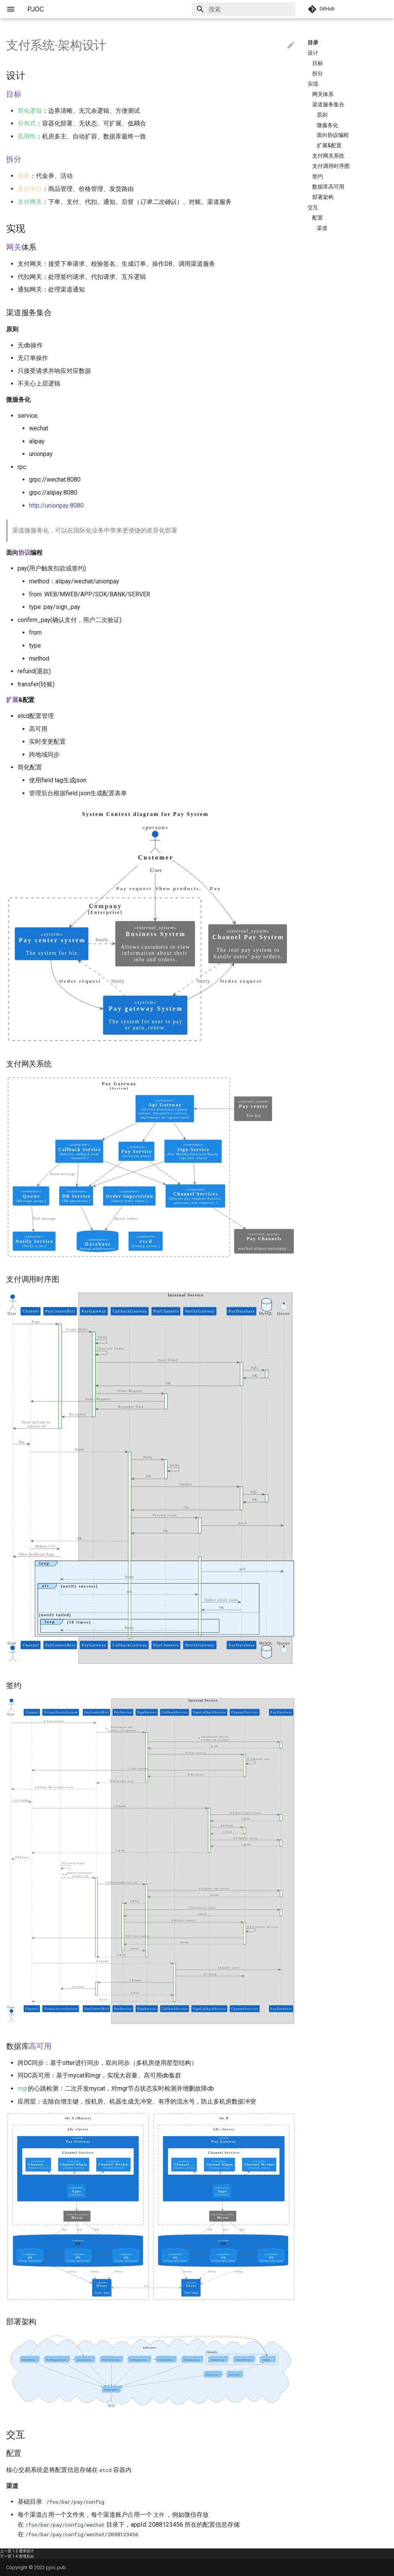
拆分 (317, 73)
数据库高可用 (328, 187)
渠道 (322, 228)
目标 (317, 63)
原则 (322, 115)
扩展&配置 (329, 145)
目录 (313, 42)
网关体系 (323, 94)
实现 (313, 84)
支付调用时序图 (331, 166)
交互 (313, 207)
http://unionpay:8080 (56, 505)
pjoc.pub (56, 2567)
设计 (313, 53)
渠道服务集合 (328, 104)
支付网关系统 (328, 156)
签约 (317, 176)
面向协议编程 (333, 135)
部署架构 (323, 197)
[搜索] (250, 9)
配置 (317, 218)
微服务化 (327, 125)
